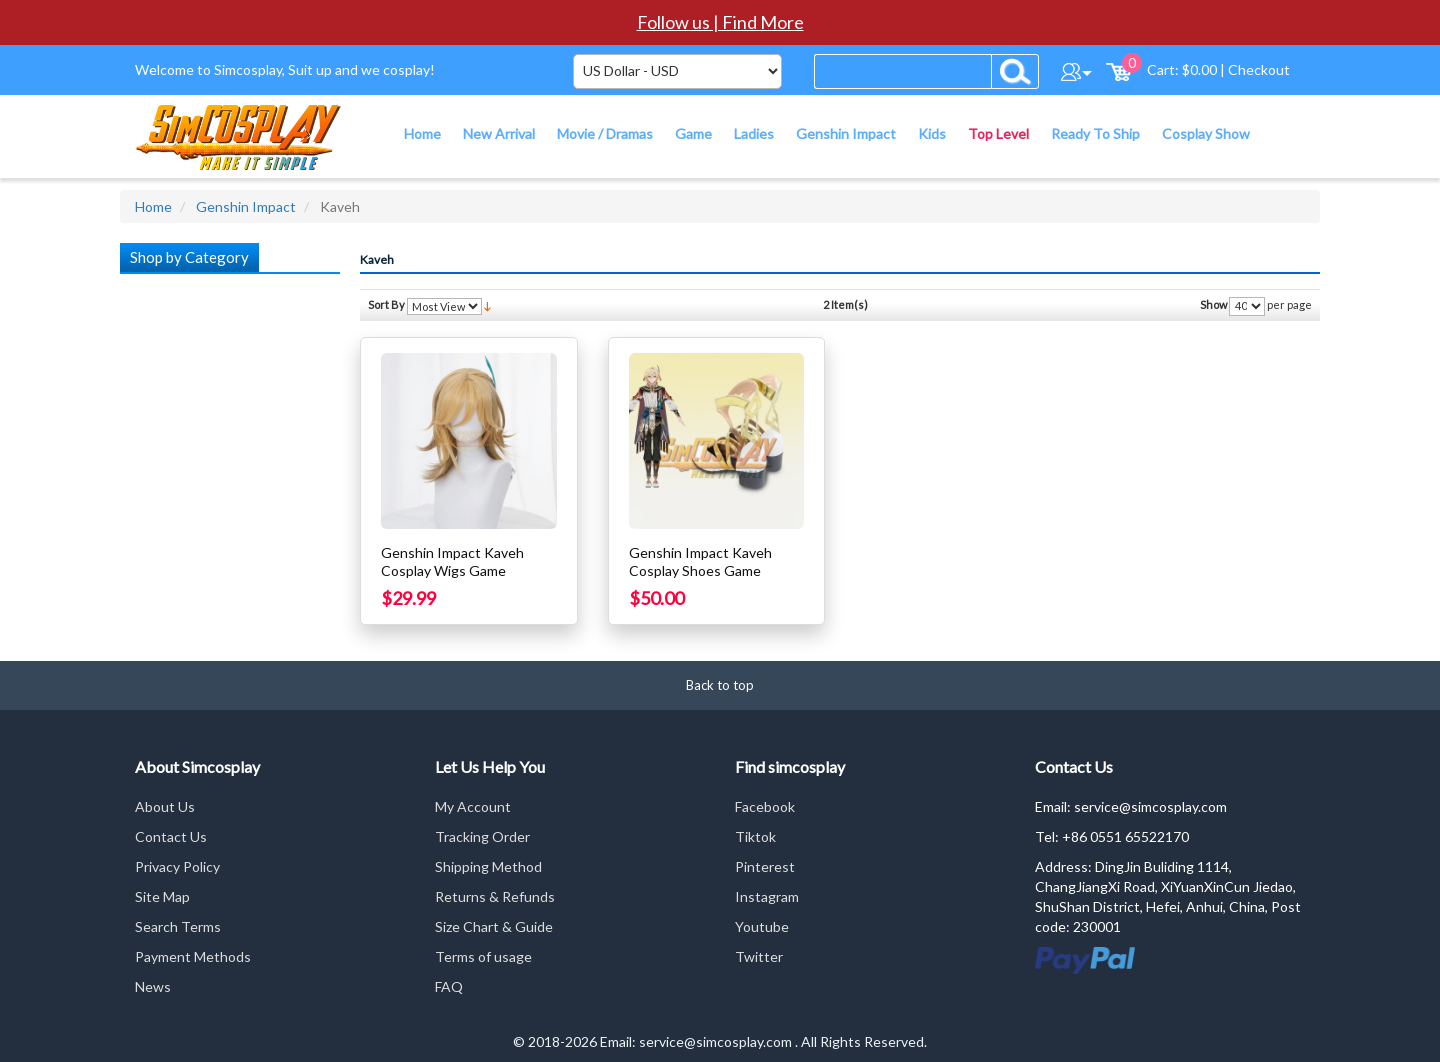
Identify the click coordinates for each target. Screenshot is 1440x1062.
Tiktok (755, 836)
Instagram (767, 896)
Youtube (762, 926)
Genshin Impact (246, 206)
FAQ (449, 986)
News (153, 986)
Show (1213, 304)
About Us (165, 806)
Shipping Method (488, 866)
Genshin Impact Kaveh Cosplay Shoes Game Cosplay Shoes (700, 570)
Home (153, 206)
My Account (473, 806)
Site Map (162, 896)
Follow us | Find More (720, 22)
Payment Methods (193, 956)
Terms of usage (483, 956)
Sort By (386, 304)
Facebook (765, 806)
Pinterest (765, 866)
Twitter (759, 956)
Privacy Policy (177, 866)
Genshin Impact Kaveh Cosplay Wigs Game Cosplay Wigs (452, 570)
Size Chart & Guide (494, 926)
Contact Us (171, 836)
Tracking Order (482, 836)
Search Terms (178, 926)
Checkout (1259, 69)
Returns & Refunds (495, 896)
